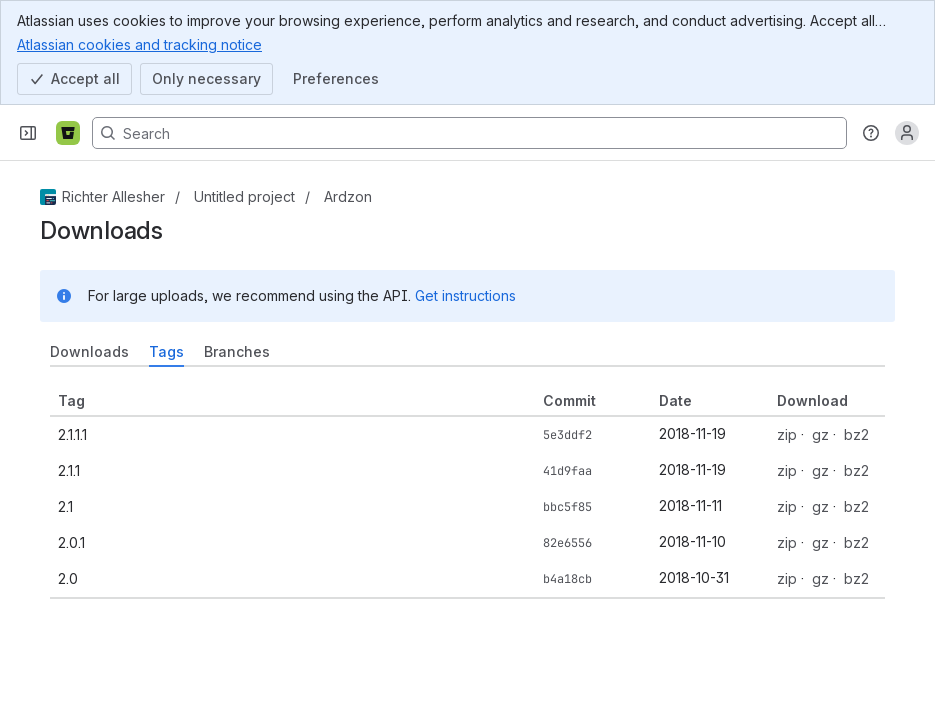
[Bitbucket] (68, 133)
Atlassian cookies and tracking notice (139, 44)
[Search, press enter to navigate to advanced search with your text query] (469, 133)
